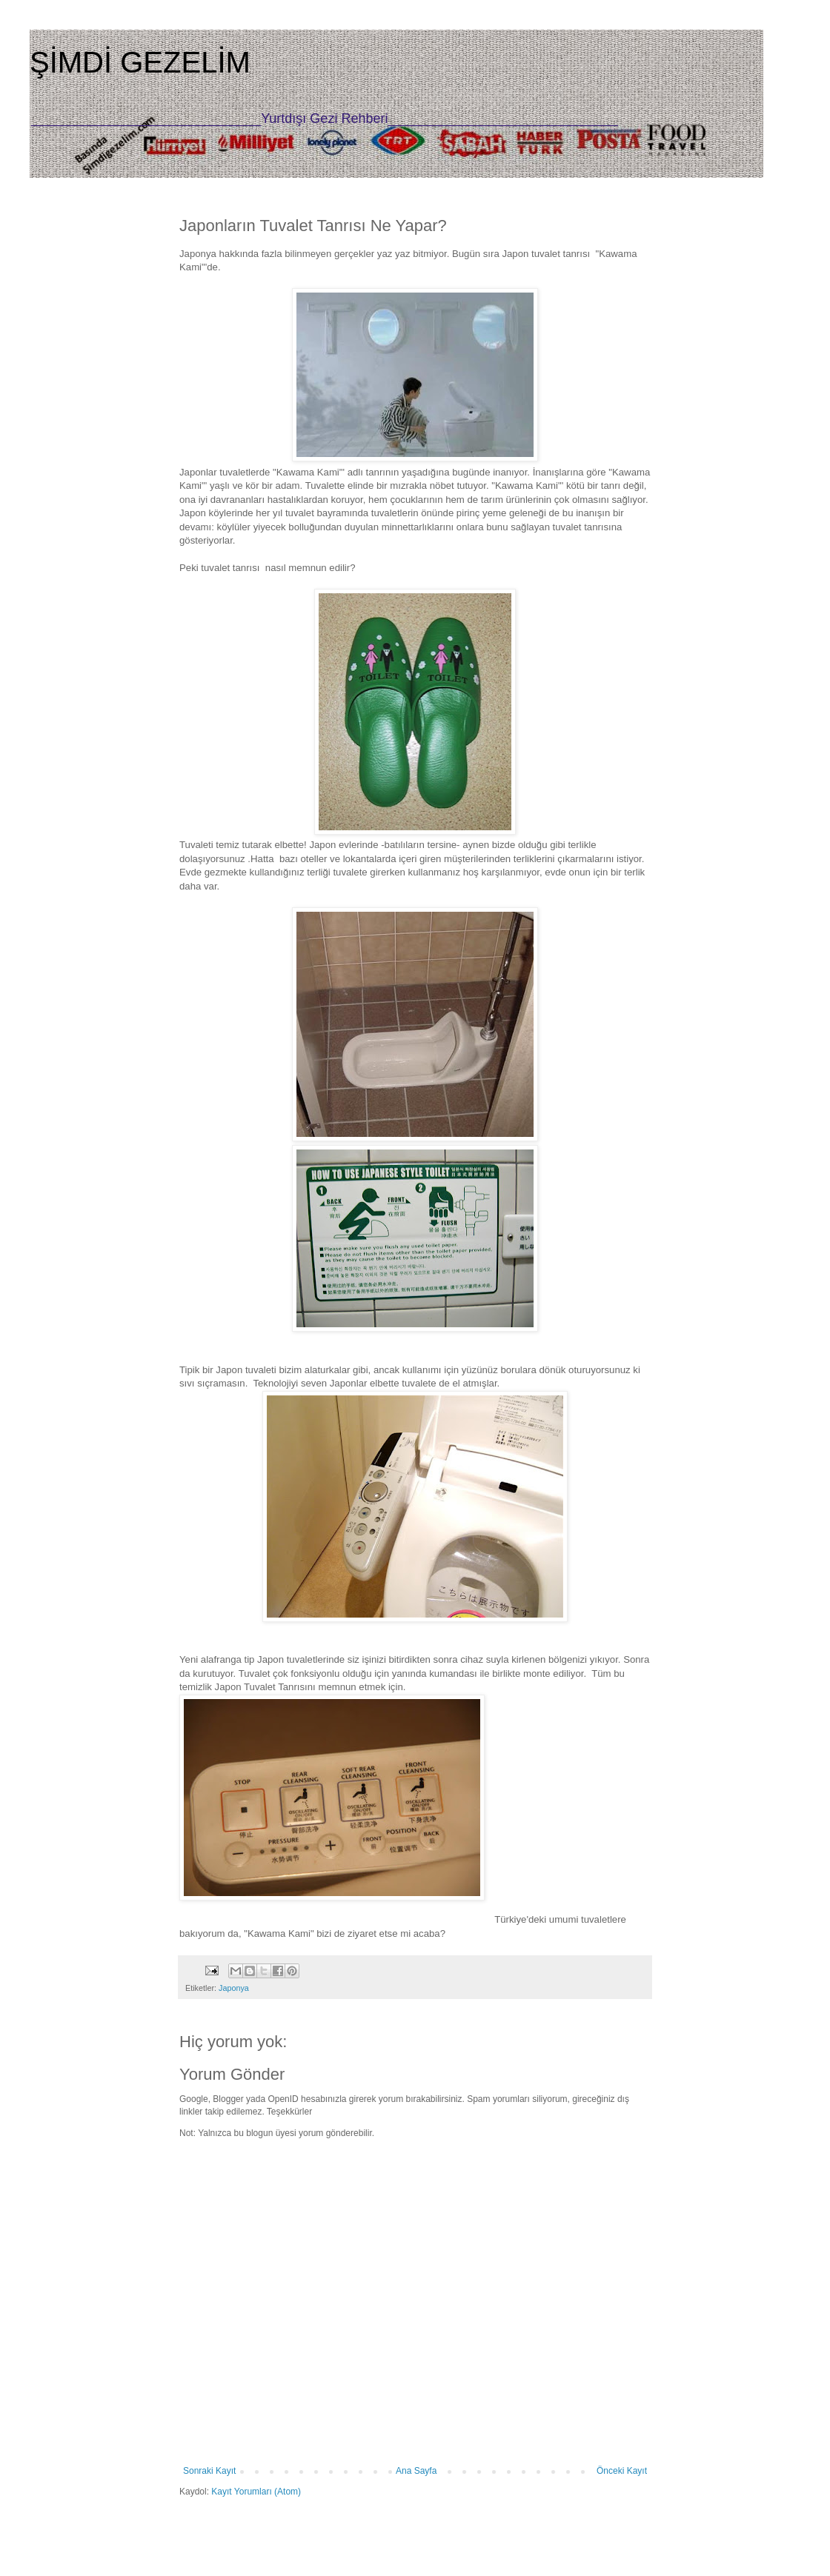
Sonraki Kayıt (209, 2471)
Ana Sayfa (416, 2471)
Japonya (234, 1987)
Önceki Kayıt (622, 2471)
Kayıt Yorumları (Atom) (256, 2491)
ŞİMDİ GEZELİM (140, 62)
